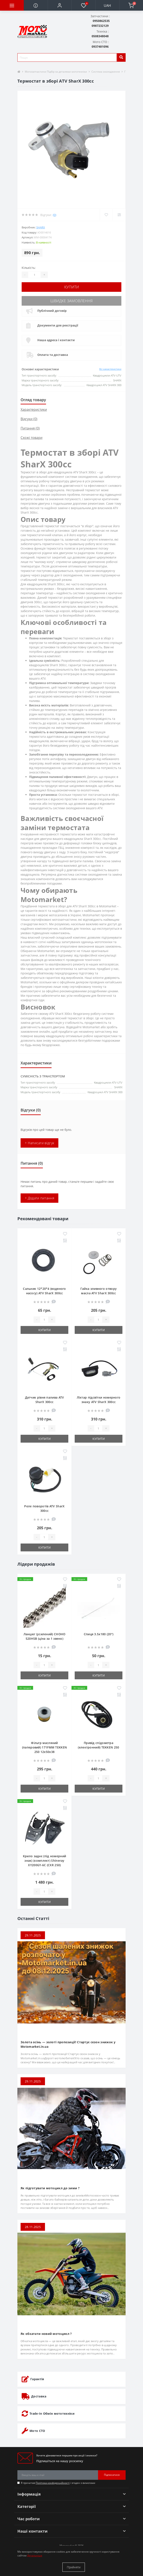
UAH (107, 5)
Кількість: (29, 268)
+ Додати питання (39, 1198)
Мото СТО (37, 2431)
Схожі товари (31, 437)
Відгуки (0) (29, 419)
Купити (71, 286)
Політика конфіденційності (53, 2483)
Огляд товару (33, 399)
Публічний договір (52, 311)
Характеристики (34, 409)
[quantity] (44, 1319)
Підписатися (112, 2475)
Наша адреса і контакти (56, 340)
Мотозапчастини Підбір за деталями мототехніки (56, 71)
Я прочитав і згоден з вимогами (58, 2483)
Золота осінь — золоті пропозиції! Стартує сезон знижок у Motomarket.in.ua (68, 2044)
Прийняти (73, 2567)
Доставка (38, 2396)
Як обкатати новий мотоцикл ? (46, 2334)
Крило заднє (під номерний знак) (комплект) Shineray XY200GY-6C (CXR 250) (44, 1860)
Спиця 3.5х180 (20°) (99, 1634)
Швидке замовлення (71, 300)
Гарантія (37, 2379)
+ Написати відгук (39, 1143)
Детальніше (34, 2555)
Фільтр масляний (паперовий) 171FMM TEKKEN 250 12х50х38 (44, 1747)
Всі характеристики (110, 369)
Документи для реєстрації (57, 325)
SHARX (40, 227)
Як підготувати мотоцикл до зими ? (50, 2188)
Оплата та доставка (52, 355)
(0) (54, 215)
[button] (60, 5)
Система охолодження (105, 71)
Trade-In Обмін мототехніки (51, 2413)
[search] (121, 57)
